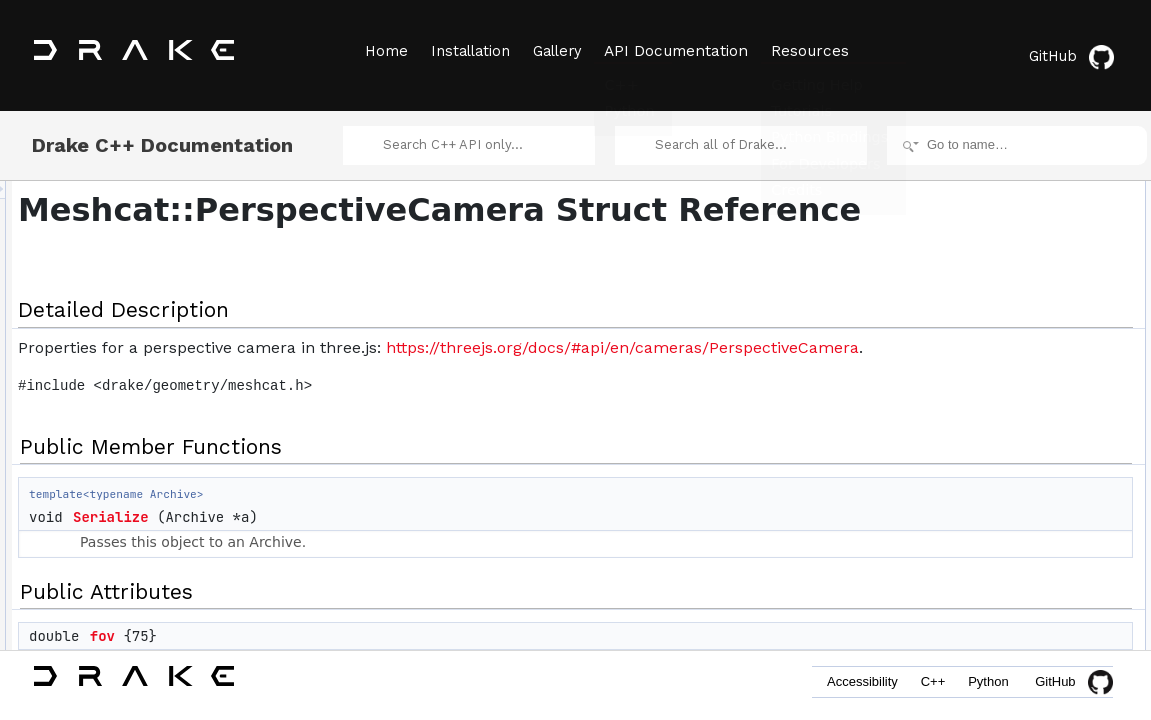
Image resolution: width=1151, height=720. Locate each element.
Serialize (361, 563)
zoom (958, 362)
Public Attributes (971, 252)
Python (985, 687)
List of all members (978, 560)
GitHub (1075, 52)
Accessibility (844, 687)
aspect (961, 296)
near (956, 318)
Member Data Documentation (1006, 428)
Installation (472, 51)
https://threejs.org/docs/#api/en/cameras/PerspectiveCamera (504, 393)
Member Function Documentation (1016, 384)
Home (385, 51)
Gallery (563, 51)
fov (952, 274)
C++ (922, 687)
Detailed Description (981, 186)
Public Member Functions (995, 208)
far (951, 340)
